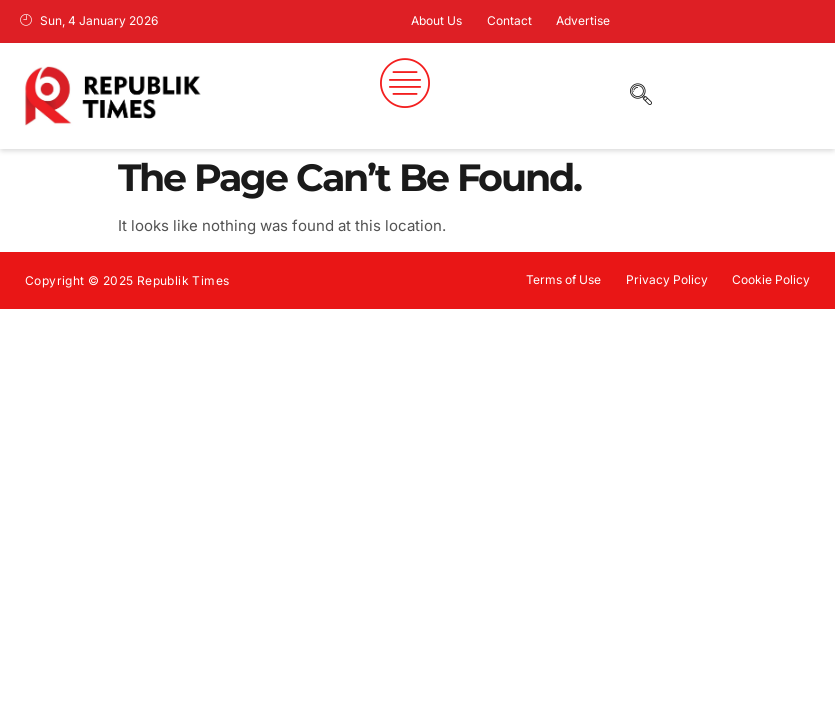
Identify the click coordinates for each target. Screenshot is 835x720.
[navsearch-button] (632, 96)
